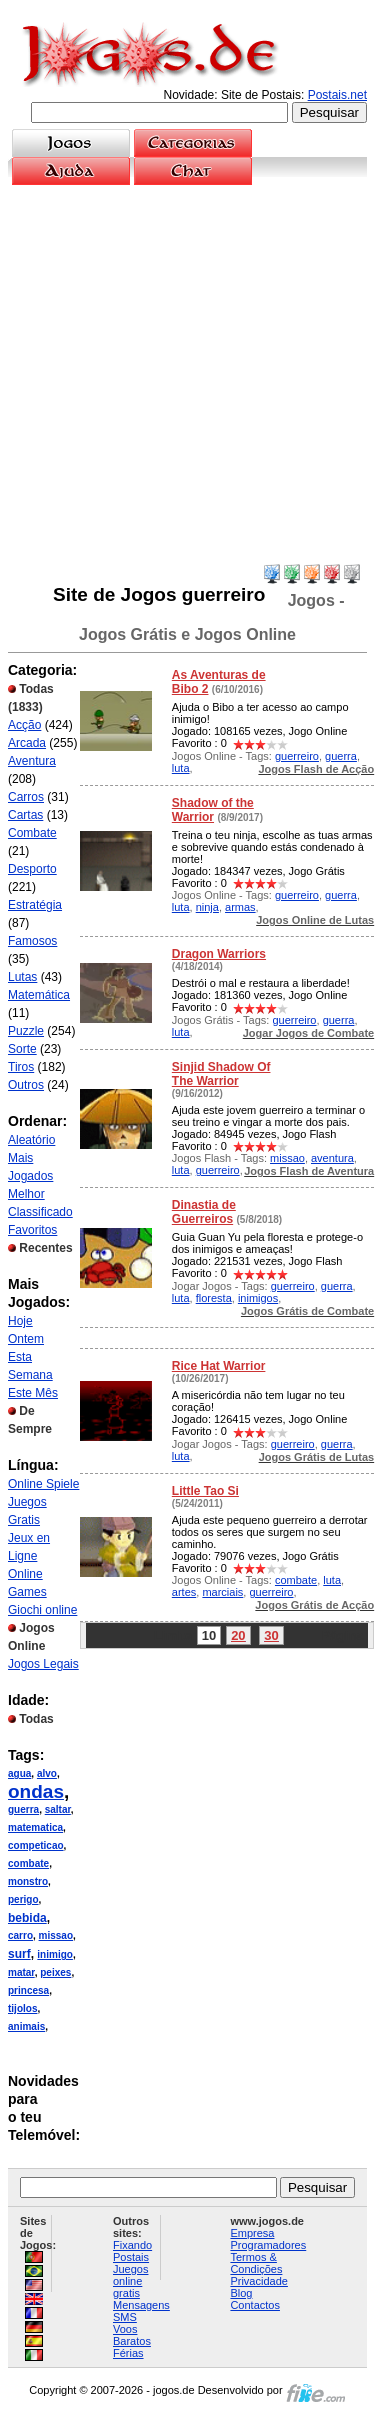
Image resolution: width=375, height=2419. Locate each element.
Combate (32, 833)
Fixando (132, 2245)
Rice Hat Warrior (219, 1366)
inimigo (55, 1954)
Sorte (22, 1049)
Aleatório (31, 1140)
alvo (47, 1773)
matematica (35, 1827)
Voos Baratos (132, 2335)
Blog (241, 2293)
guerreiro (297, 756)
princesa (28, 1990)
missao (56, 1935)
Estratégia (35, 905)
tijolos (22, 2008)
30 (271, 1635)
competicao (36, 1845)
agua (19, 1773)
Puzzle (26, 1031)
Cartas (25, 815)
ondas (36, 1791)
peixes (55, 1972)
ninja (207, 907)
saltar (58, 1809)
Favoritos (32, 1230)
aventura (332, 1158)
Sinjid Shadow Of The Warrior (221, 1074)
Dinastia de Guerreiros (204, 1212)
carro (20, 1935)
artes (184, 1592)
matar (21, 1972)
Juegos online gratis (130, 2281)
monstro (28, 1881)
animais (26, 2026)
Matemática (39, 995)
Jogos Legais (43, 1664)
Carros (26, 797)
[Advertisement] (187, 374)
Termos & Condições (256, 2263)
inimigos (258, 1298)
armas (240, 907)
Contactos (255, 2305)
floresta (214, 1298)
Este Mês (33, 1393)
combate (28, 1863)
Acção (24, 725)
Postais (131, 2257)
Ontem (26, 1339)
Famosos (32, 941)
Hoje (20, 1321)
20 (238, 1635)
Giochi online (42, 1610)
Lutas (22, 977)
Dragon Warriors (219, 954)
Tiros (21, 1067)
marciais (222, 1592)
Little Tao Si (205, 1491)
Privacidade (258, 2281)
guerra (23, 1809)
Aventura (32, 761)
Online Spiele (43, 1484)
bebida (27, 1918)
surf (19, 1954)
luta (181, 768)
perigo (23, 1899)
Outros (26, 1085)
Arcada (27, 743)
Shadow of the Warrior (213, 810)
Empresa (252, 2233)
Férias (128, 2353)
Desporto (32, 869)
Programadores (268, 2245)
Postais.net (337, 95)
